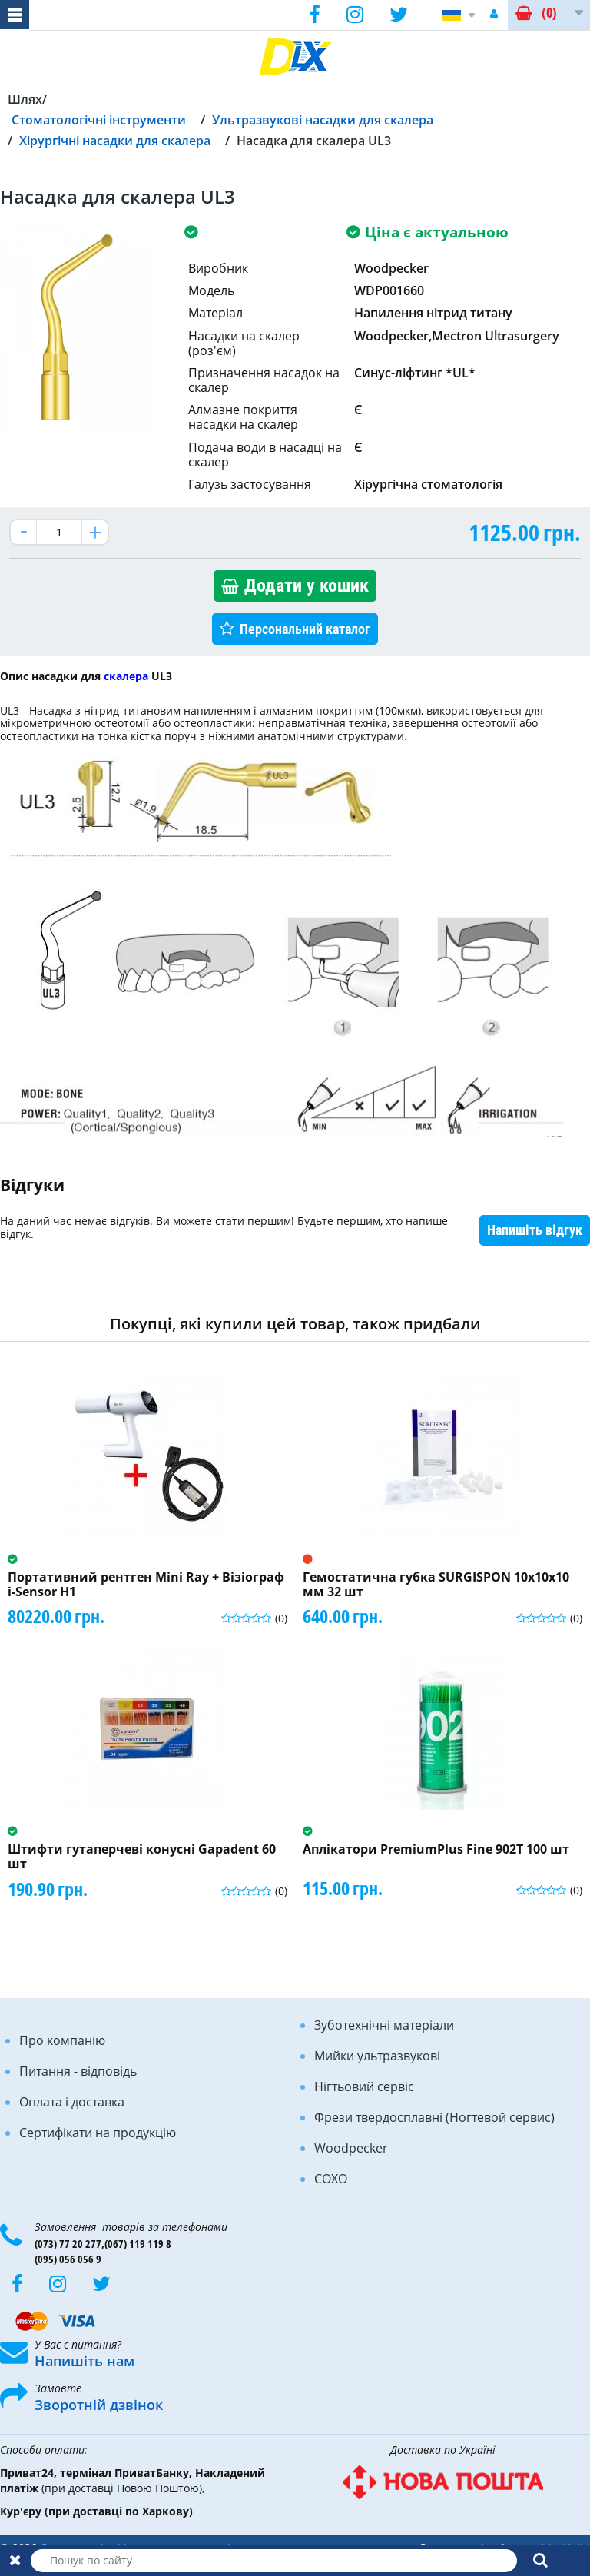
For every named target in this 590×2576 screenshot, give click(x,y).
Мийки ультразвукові (377, 2055)
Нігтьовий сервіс (364, 2086)
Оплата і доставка (71, 2101)
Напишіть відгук (534, 1230)
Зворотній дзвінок (99, 2405)
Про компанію (62, 2040)
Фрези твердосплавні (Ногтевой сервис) (434, 2117)
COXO (330, 2178)
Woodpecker (351, 2147)
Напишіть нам (84, 2361)
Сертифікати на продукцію (97, 2132)
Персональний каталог (305, 629)
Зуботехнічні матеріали (384, 2025)
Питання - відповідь (78, 2071)
